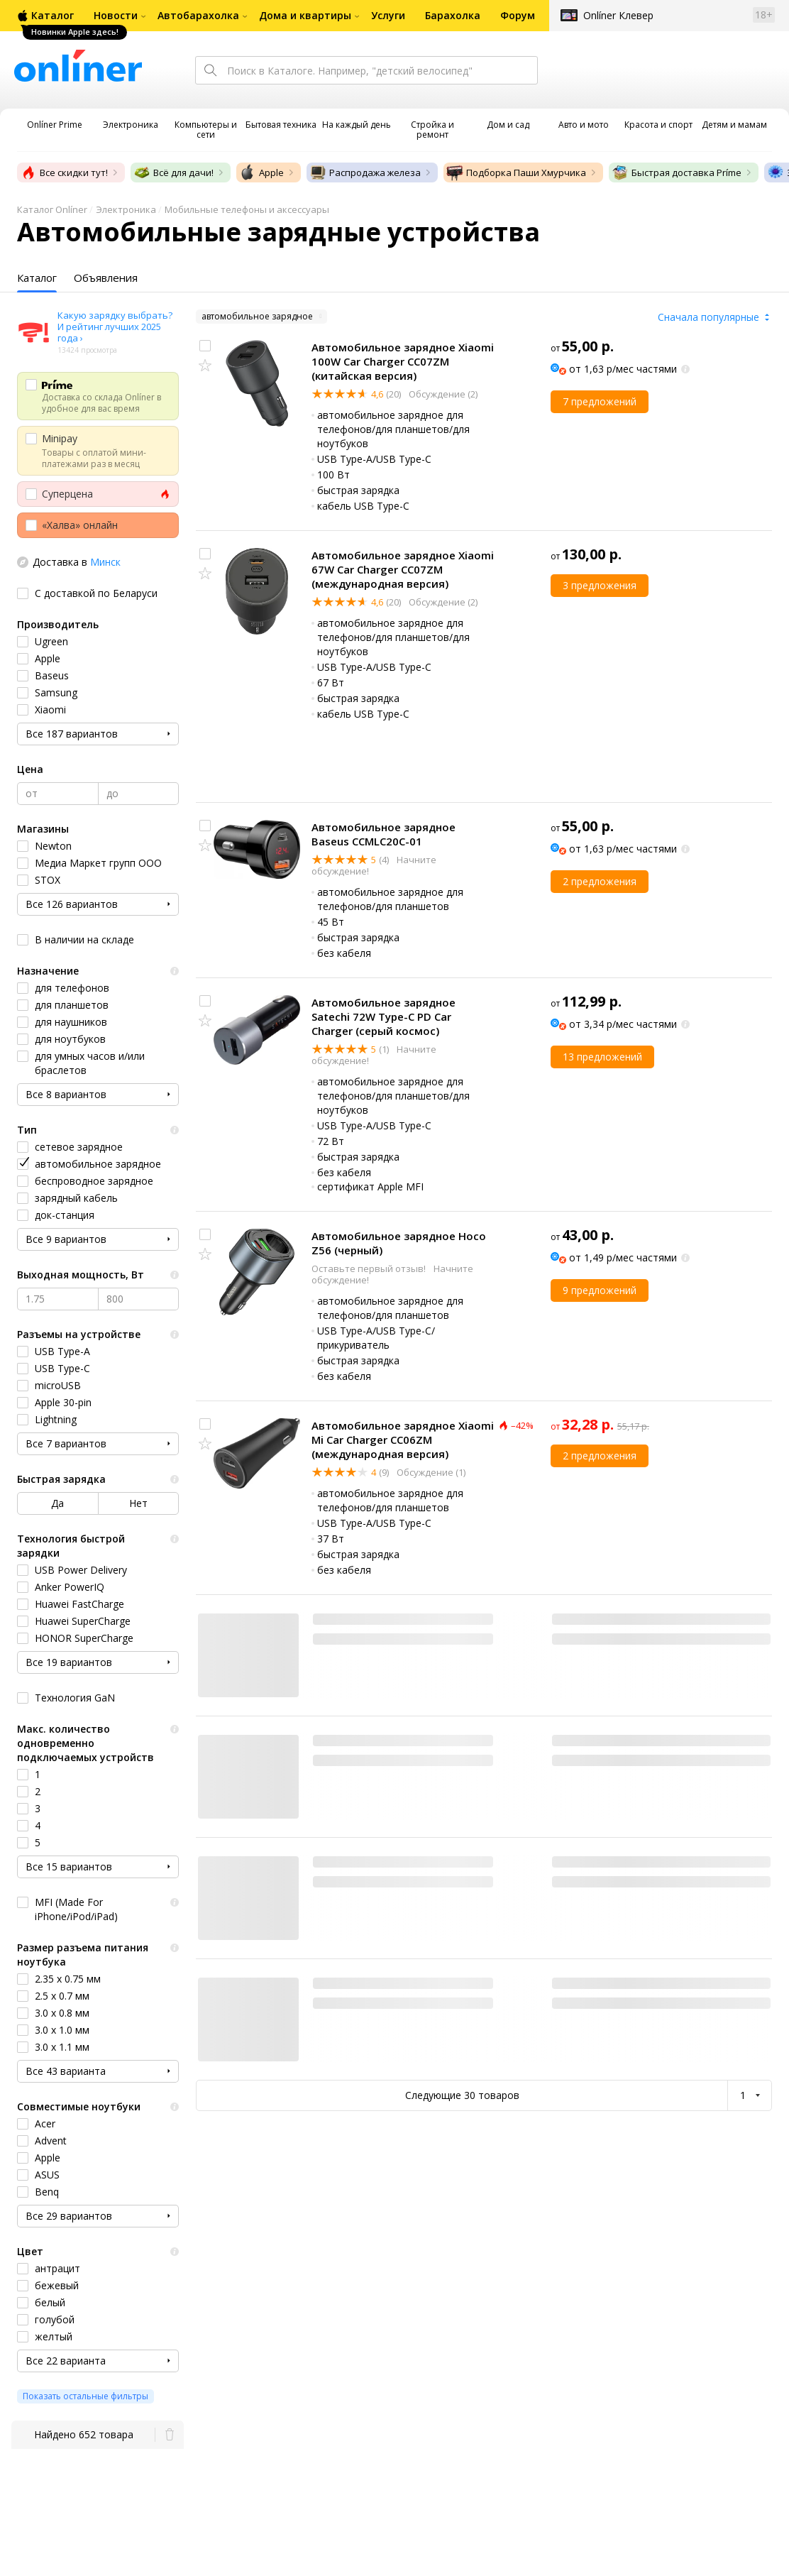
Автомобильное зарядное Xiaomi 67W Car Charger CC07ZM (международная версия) (402, 569)
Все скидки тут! (64, 172)
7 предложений (599, 401)
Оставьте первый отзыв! (369, 1268)
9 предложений (599, 1290)
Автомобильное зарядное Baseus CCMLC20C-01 (383, 834)
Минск (105, 562)
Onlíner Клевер (618, 15)
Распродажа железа (365, 172)
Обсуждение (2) (442, 394)
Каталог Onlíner (52, 209)
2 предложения (599, 881)
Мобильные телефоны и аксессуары (247, 209)
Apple (261, 172)
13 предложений (602, 1056)
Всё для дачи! (173, 172)
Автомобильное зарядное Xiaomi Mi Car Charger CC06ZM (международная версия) (402, 1439)
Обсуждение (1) (429, 1472)
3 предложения (599, 585)
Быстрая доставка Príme (676, 172)
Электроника (126, 209)
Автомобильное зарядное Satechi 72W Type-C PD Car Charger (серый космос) (383, 1016)
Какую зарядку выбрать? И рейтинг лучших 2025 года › (114, 326)
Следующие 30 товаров (462, 2095)
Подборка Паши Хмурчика (516, 172)
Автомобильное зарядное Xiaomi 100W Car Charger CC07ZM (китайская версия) (402, 361)
